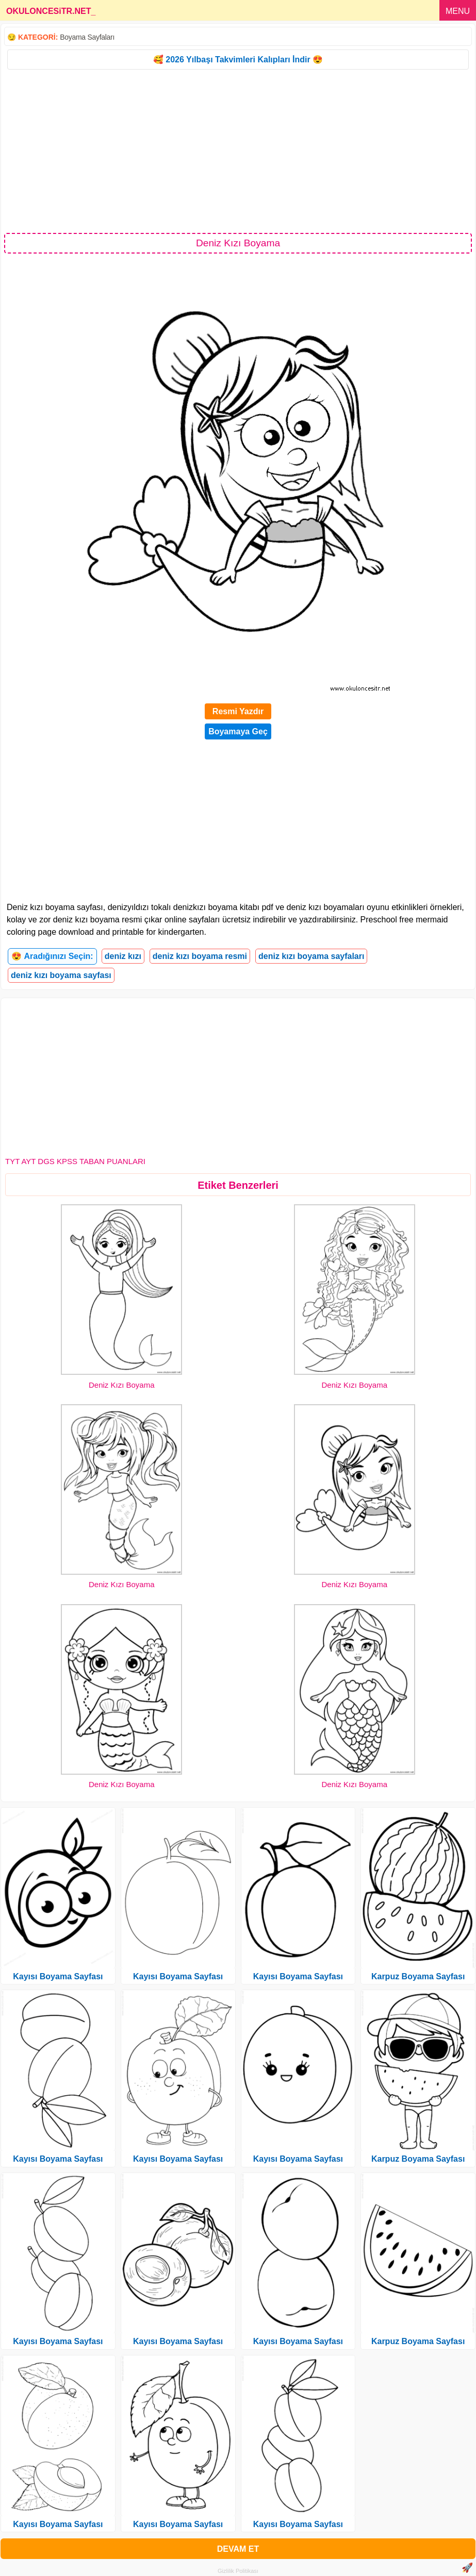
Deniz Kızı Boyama (122, 1384)
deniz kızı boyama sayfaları (311, 956)
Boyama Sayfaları (87, 37)
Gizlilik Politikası (238, 2571)
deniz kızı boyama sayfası (61, 975)
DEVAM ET (238, 2549)
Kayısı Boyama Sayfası (58, 1976)
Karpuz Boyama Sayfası (418, 1976)
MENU (458, 11)
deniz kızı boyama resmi (200, 956)
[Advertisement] (238, 150)
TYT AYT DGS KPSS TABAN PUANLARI (75, 1161)
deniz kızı (123, 956)
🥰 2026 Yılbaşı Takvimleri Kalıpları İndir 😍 (238, 59)
